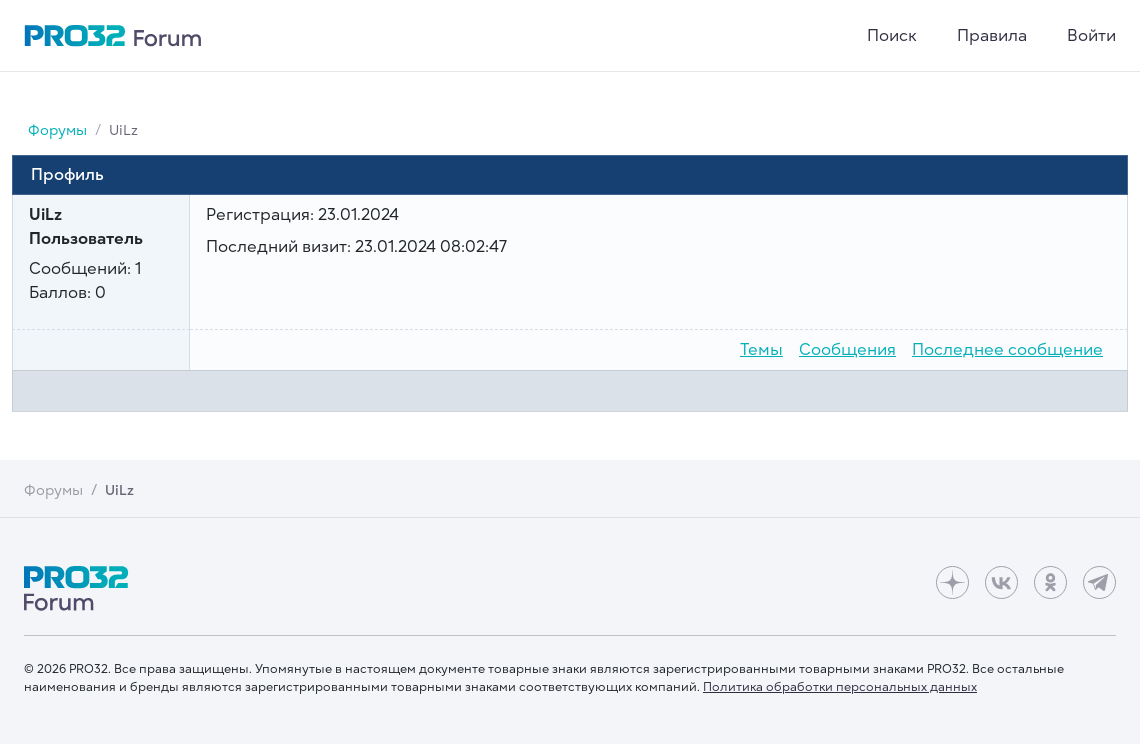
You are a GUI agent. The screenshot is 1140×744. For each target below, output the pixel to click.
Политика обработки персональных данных (840, 687)
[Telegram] (1099, 582)
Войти (1091, 36)
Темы (761, 350)
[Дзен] (952, 582)
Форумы (57, 130)
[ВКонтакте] (1001, 582)
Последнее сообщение (1007, 350)
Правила (992, 36)
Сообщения (847, 350)
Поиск (892, 36)
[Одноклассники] (1050, 582)
